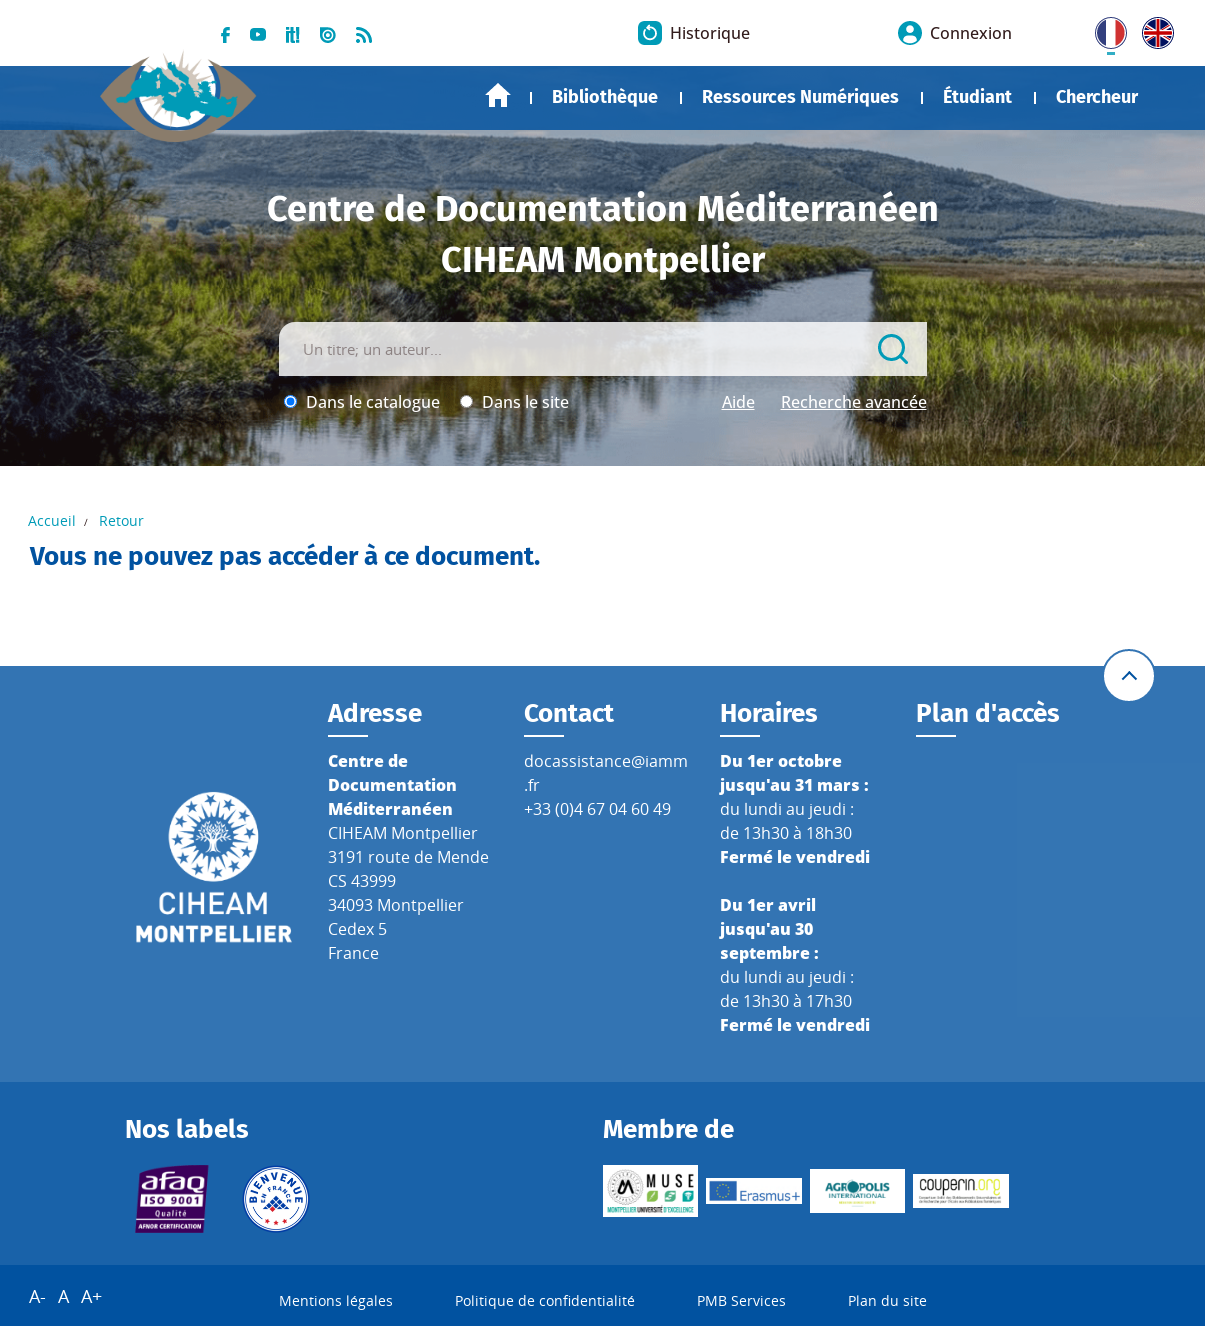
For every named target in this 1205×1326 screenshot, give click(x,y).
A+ (91, 1296)
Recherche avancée (854, 402)
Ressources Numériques (800, 97)
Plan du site (887, 1300)
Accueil (498, 95)
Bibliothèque (605, 97)
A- (37, 1296)
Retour (121, 520)
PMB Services (741, 1300)
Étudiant (977, 97)
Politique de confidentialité (545, 1300)
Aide (738, 402)
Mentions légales (336, 1300)
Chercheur (1097, 97)
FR (1104, 29)
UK (1153, 29)
